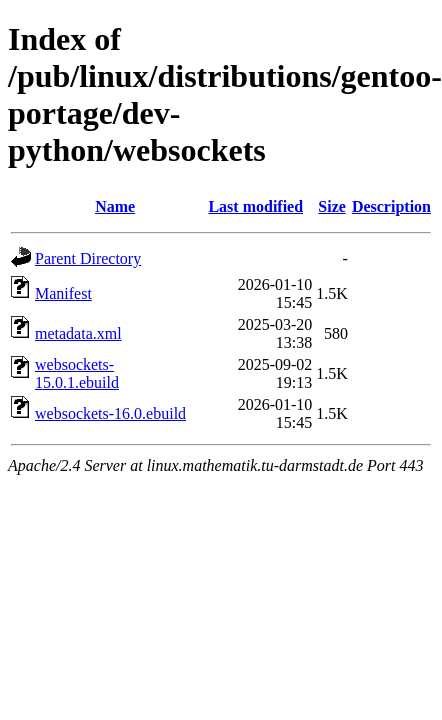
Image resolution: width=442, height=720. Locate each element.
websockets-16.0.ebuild (110, 413)
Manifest (63, 293)
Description (391, 206)
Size (332, 206)
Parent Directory (88, 258)
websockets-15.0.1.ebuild (77, 373)
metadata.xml (78, 333)
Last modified (255, 206)
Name (115, 206)
